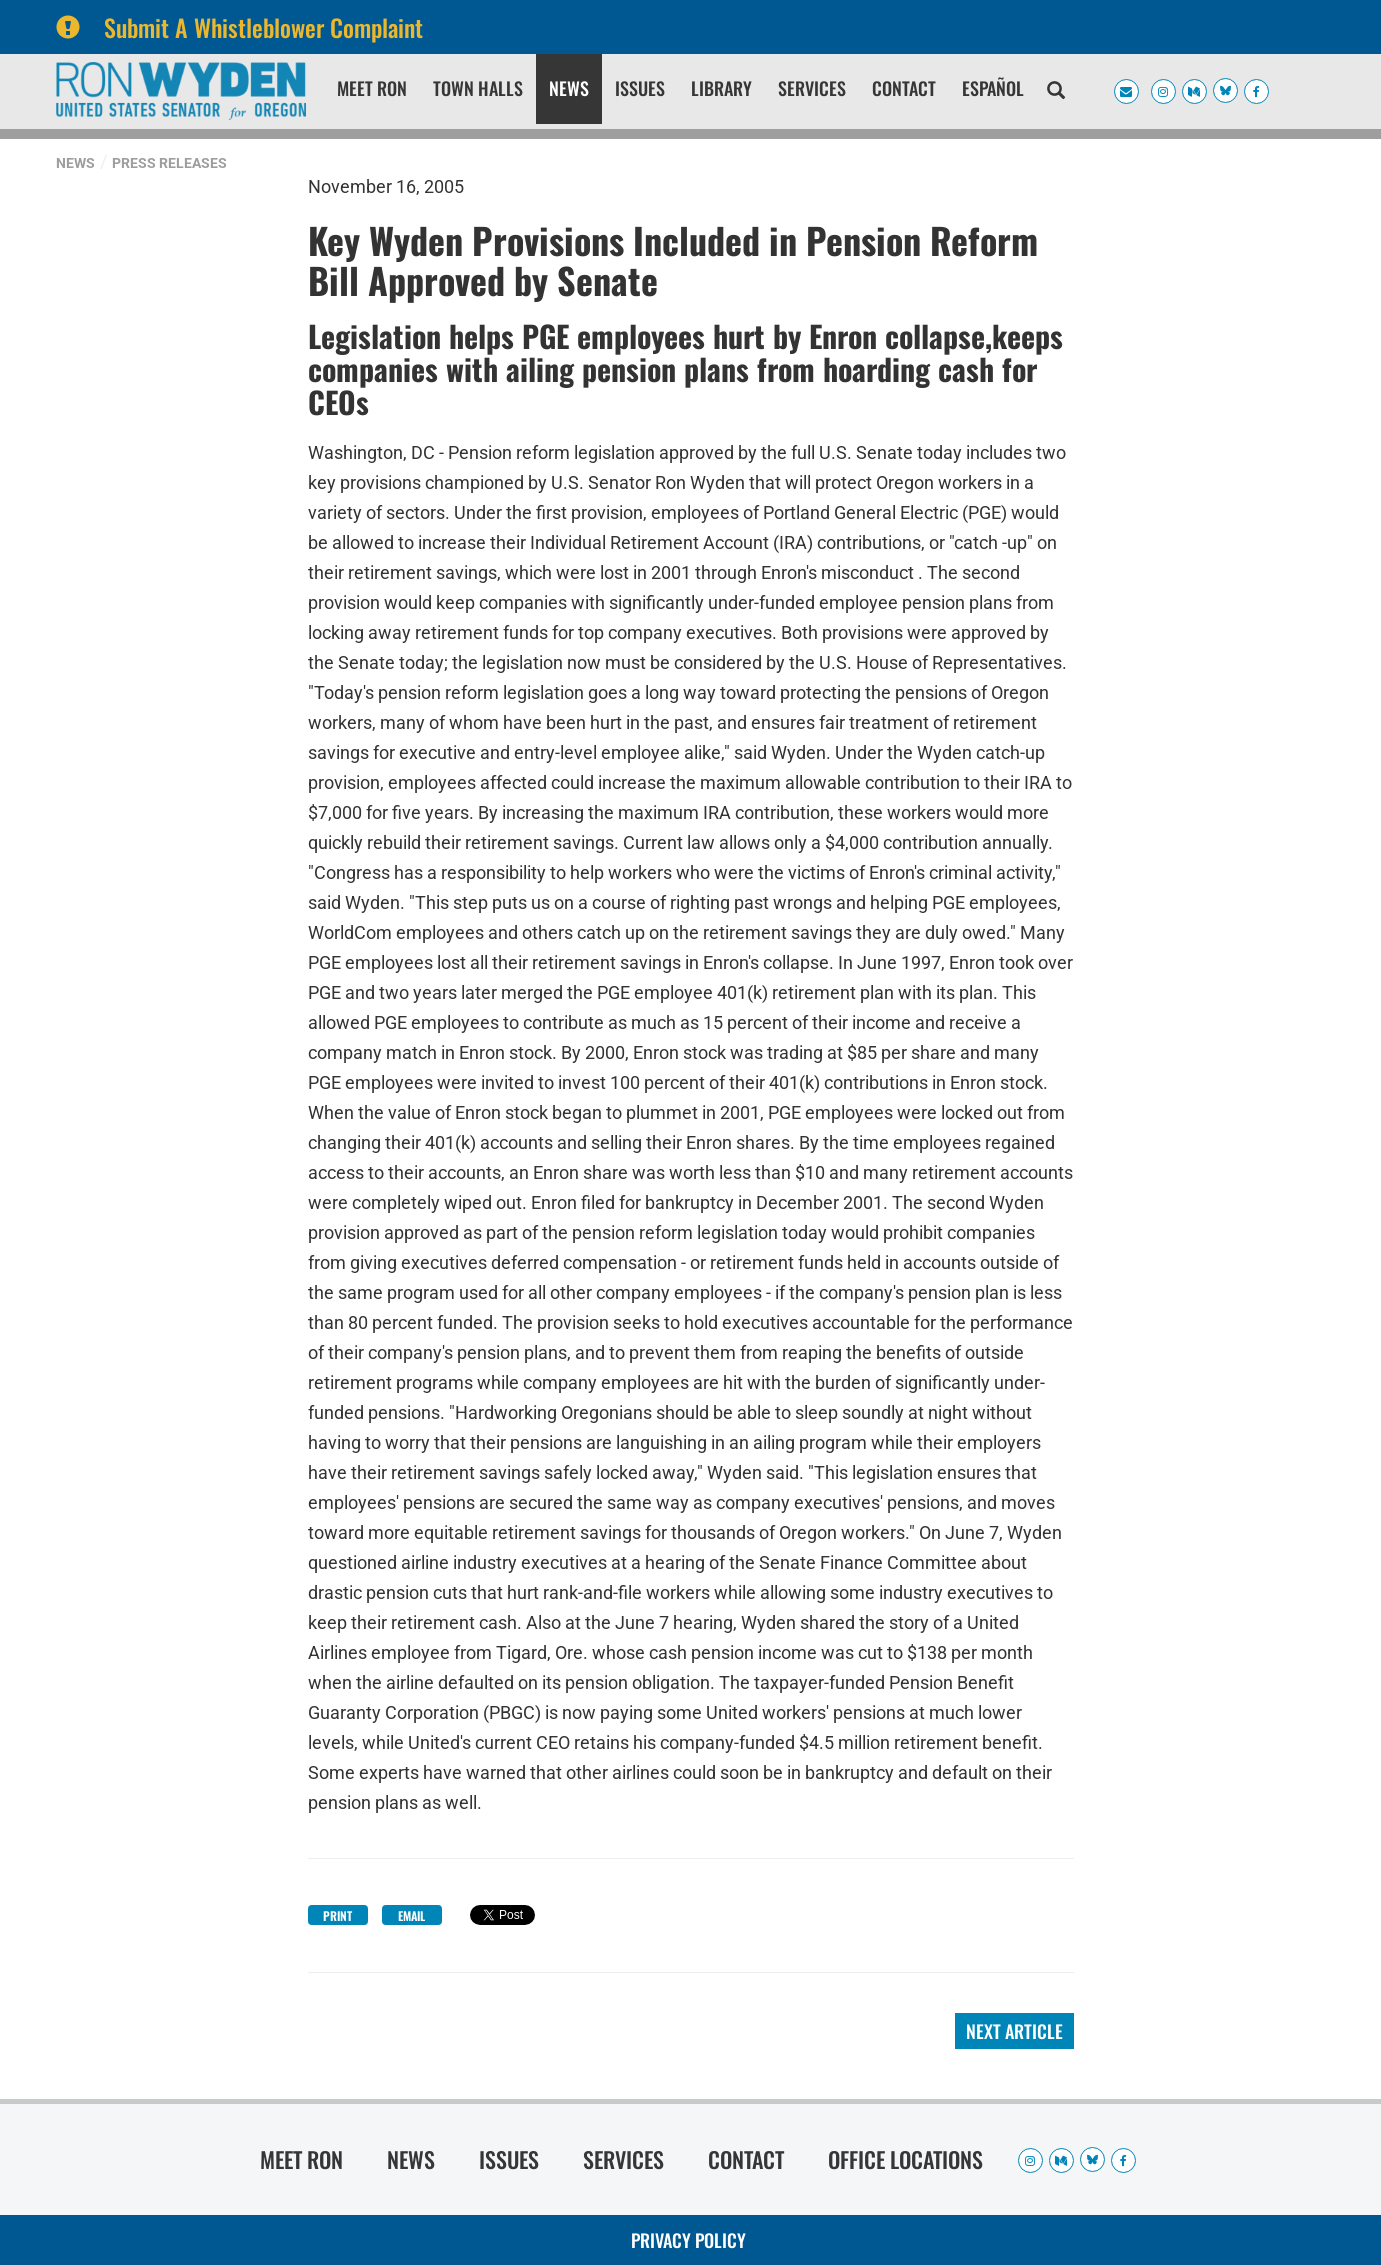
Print (337, 1915)
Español (993, 88)
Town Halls (478, 88)
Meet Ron (372, 88)
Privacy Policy (688, 2240)
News (569, 88)
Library (721, 88)
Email (411, 1915)
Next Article (1014, 2031)
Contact (904, 88)
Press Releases (169, 163)
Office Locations (905, 2159)
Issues (640, 88)
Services (812, 88)
